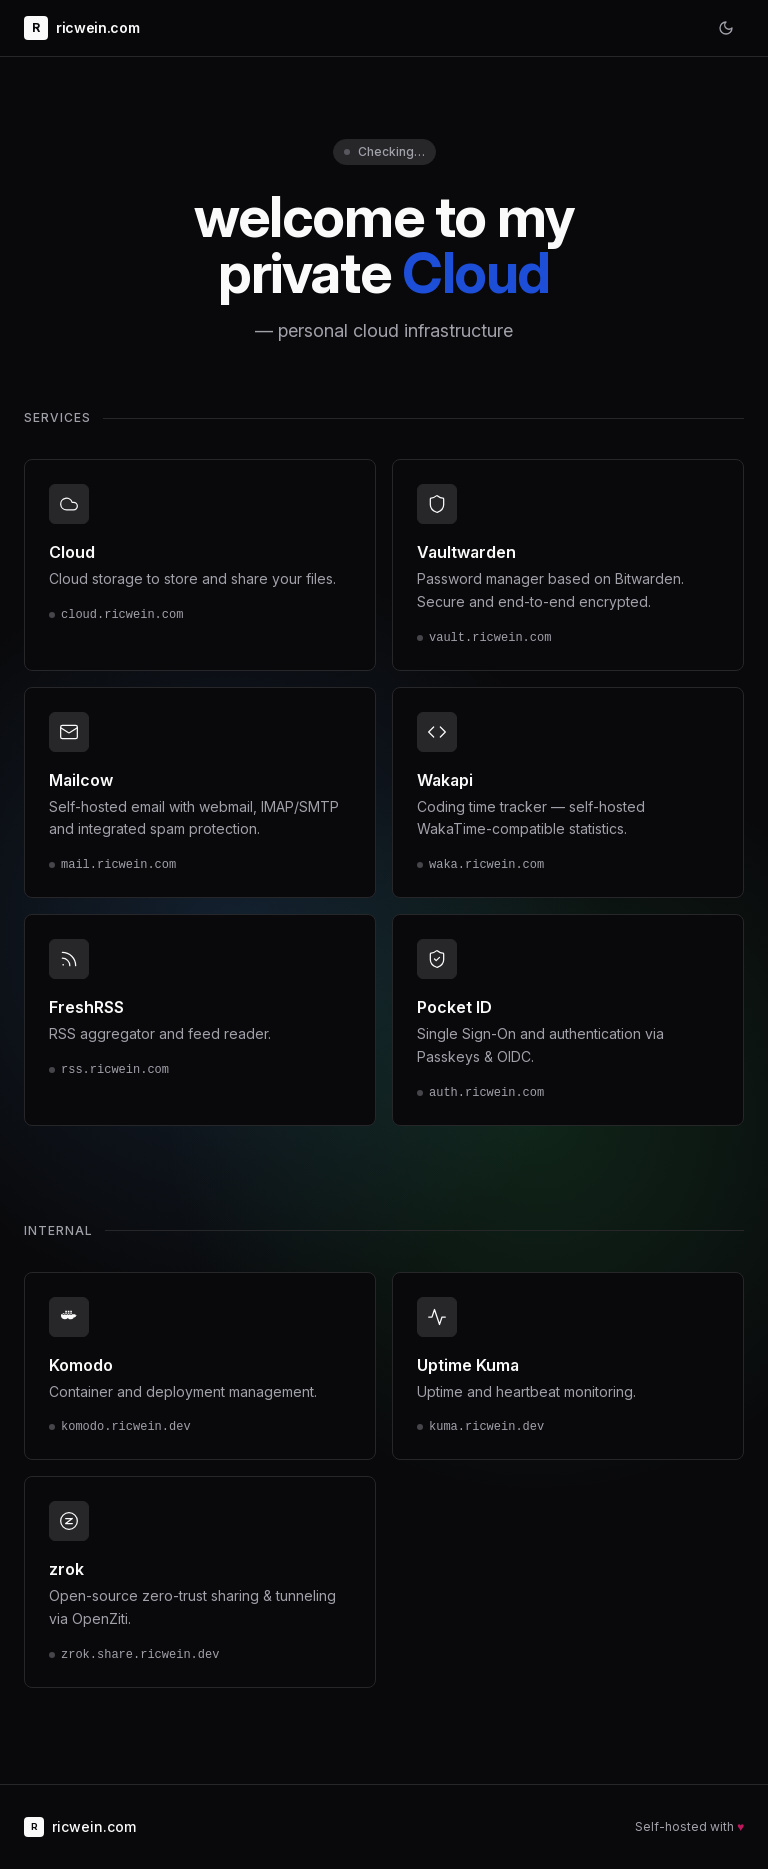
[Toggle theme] (726, 28)
